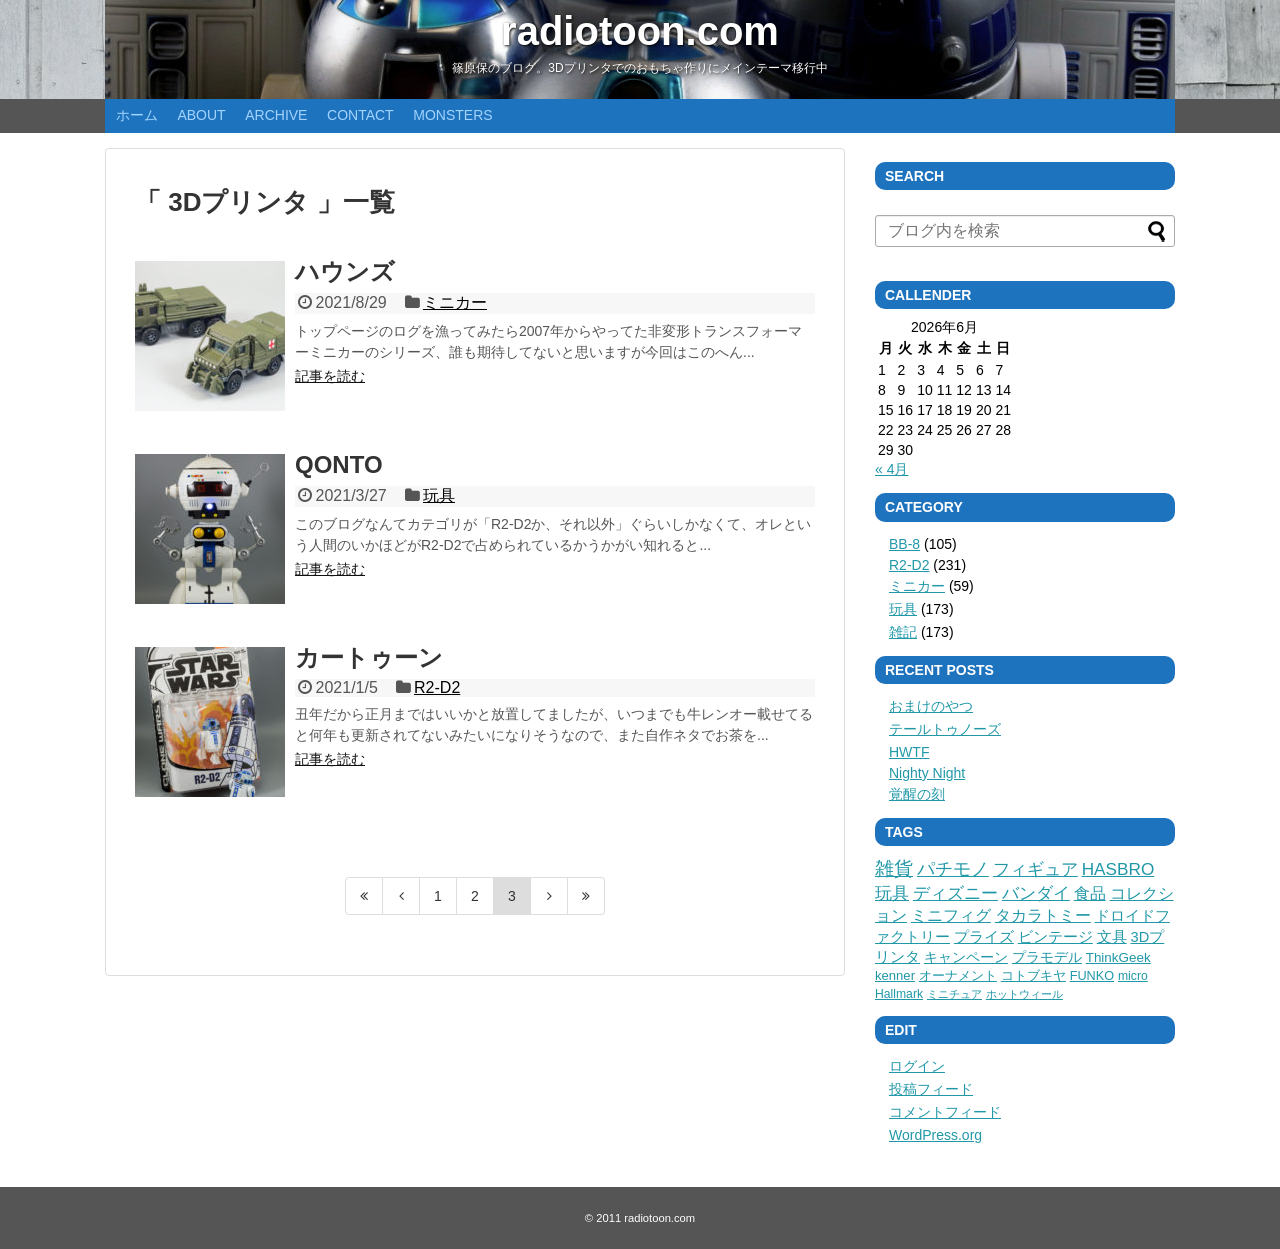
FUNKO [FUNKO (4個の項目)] (1092, 976)
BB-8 (904, 544)
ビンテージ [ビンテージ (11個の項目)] (1055, 937)
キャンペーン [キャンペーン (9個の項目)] (966, 957)
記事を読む (330, 376)
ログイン (917, 1066)
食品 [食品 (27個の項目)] (1090, 893)
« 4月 (891, 469)
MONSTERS (452, 115)
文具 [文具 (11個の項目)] (1112, 937)
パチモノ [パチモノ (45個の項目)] (953, 869)
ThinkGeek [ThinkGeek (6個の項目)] (1118, 957)
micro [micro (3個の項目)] (1133, 976)
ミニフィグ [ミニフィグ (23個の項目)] (951, 915)
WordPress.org (935, 1135)
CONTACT (360, 115)
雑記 (903, 632)
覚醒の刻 (917, 794)
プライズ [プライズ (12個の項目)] (984, 937)
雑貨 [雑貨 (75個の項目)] (894, 868)
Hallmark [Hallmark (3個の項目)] (899, 994)
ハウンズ (345, 271)
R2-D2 (437, 687)
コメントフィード (945, 1112)
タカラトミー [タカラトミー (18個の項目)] (1043, 915)
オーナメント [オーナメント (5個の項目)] (958, 975)
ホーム (137, 115)
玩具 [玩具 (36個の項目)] (892, 893)
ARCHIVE (276, 115)
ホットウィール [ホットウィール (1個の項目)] (1024, 994)
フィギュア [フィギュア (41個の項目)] (1035, 869)
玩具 (439, 495)
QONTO (339, 464)
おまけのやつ (931, 706)
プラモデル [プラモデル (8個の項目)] (1047, 957)
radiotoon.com (640, 31)
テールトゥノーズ (945, 729)
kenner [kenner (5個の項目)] (895, 975)
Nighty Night (927, 773)
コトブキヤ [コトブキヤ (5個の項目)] (1033, 975)
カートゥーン (369, 657)
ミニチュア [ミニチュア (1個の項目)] (954, 994)
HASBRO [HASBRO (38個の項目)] (1118, 869)
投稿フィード (931, 1089)
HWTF (909, 752)
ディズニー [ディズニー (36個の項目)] (955, 893)
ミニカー (455, 302)
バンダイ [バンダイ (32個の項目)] (1036, 893)
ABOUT (201, 115)
